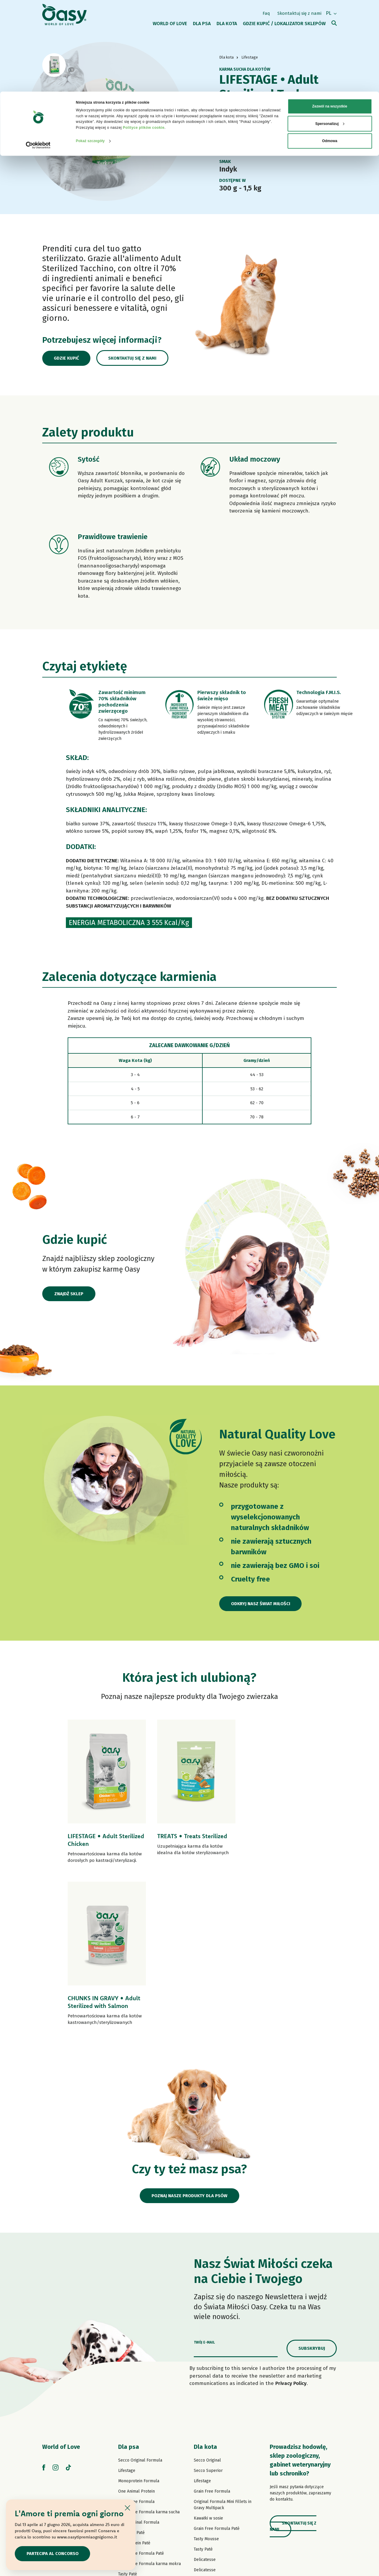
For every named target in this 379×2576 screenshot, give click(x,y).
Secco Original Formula (140, 2304)
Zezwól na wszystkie (329, 15)
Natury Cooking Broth (214, 2435)
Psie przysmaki (132, 2460)
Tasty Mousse (206, 2383)
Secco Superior (208, 2315)
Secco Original (207, 2304)
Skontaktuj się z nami (134, 358)
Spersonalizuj (329, 32)
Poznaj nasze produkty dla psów (189, 2040)
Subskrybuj (311, 2193)
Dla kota (205, 2291)
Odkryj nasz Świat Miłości (261, 1603)
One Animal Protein (136, 2336)
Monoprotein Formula (138, 2325)
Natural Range (131, 2449)
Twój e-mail (204, 2187)
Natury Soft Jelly (133, 2439)
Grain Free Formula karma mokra (149, 2408)
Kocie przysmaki (209, 2466)
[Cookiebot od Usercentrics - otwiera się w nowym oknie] (38, 53)
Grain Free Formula (136, 2346)
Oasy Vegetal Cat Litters (216, 2487)
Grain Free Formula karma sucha (149, 2356)
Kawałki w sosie (208, 2362)
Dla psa (128, 2291)
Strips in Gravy (132, 2429)
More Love (204, 2456)
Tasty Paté (127, 2418)
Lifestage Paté (131, 2377)
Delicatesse (205, 2404)
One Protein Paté (134, 2387)
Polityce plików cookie (144, 36)
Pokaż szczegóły (90, 49)
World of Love (61, 2291)
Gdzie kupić (67, 358)
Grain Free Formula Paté (141, 2398)
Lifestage (126, 2315)
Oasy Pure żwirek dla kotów (220, 2476)
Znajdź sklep (68, 1293)
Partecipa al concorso (53, 2553)
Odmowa (329, 49)
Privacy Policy (291, 2228)
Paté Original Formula (138, 2367)
